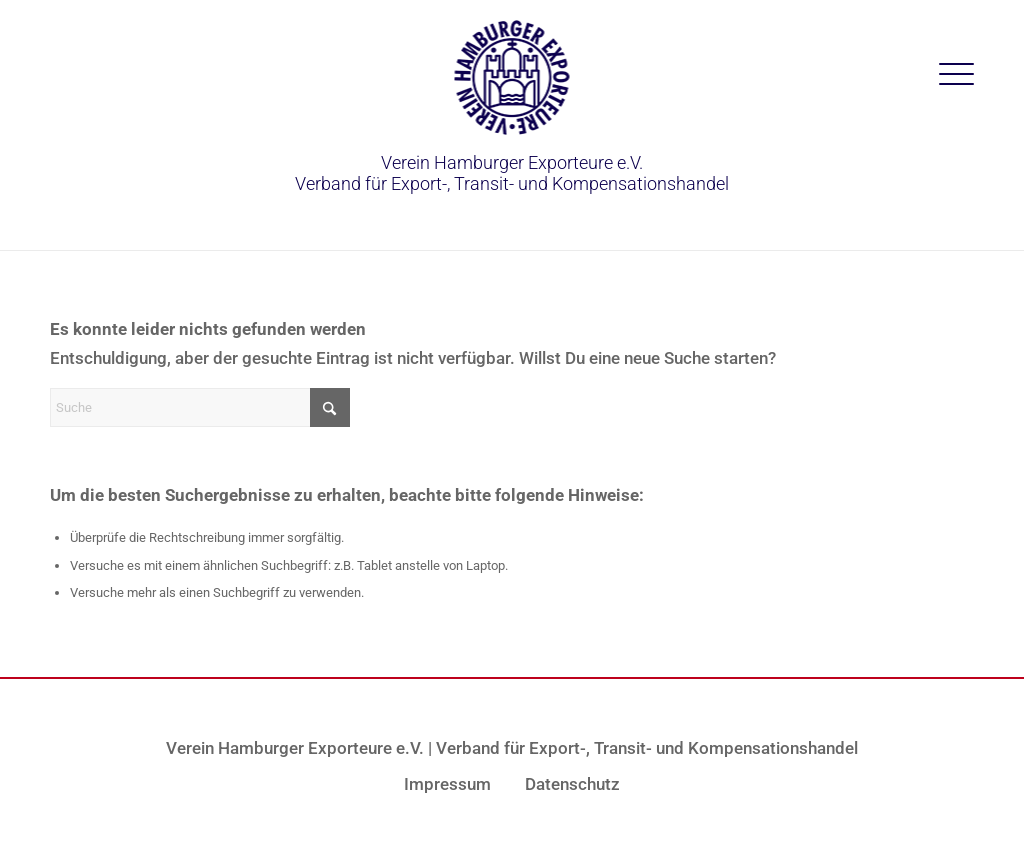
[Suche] (200, 407)
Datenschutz (572, 784)
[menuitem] (956, 75)
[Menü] (956, 75)
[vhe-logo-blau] (512, 77)
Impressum (447, 784)
